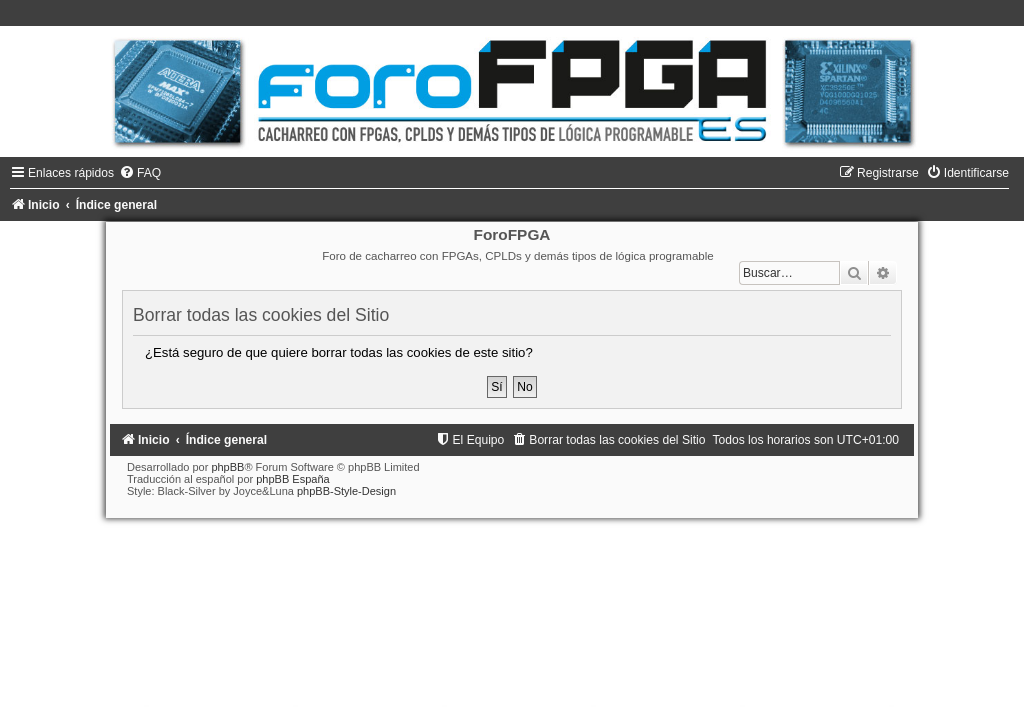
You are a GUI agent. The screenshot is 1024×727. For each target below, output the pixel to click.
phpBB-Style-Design (346, 491)
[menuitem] (140, 173)
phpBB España (292, 479)
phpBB (227, 467)
